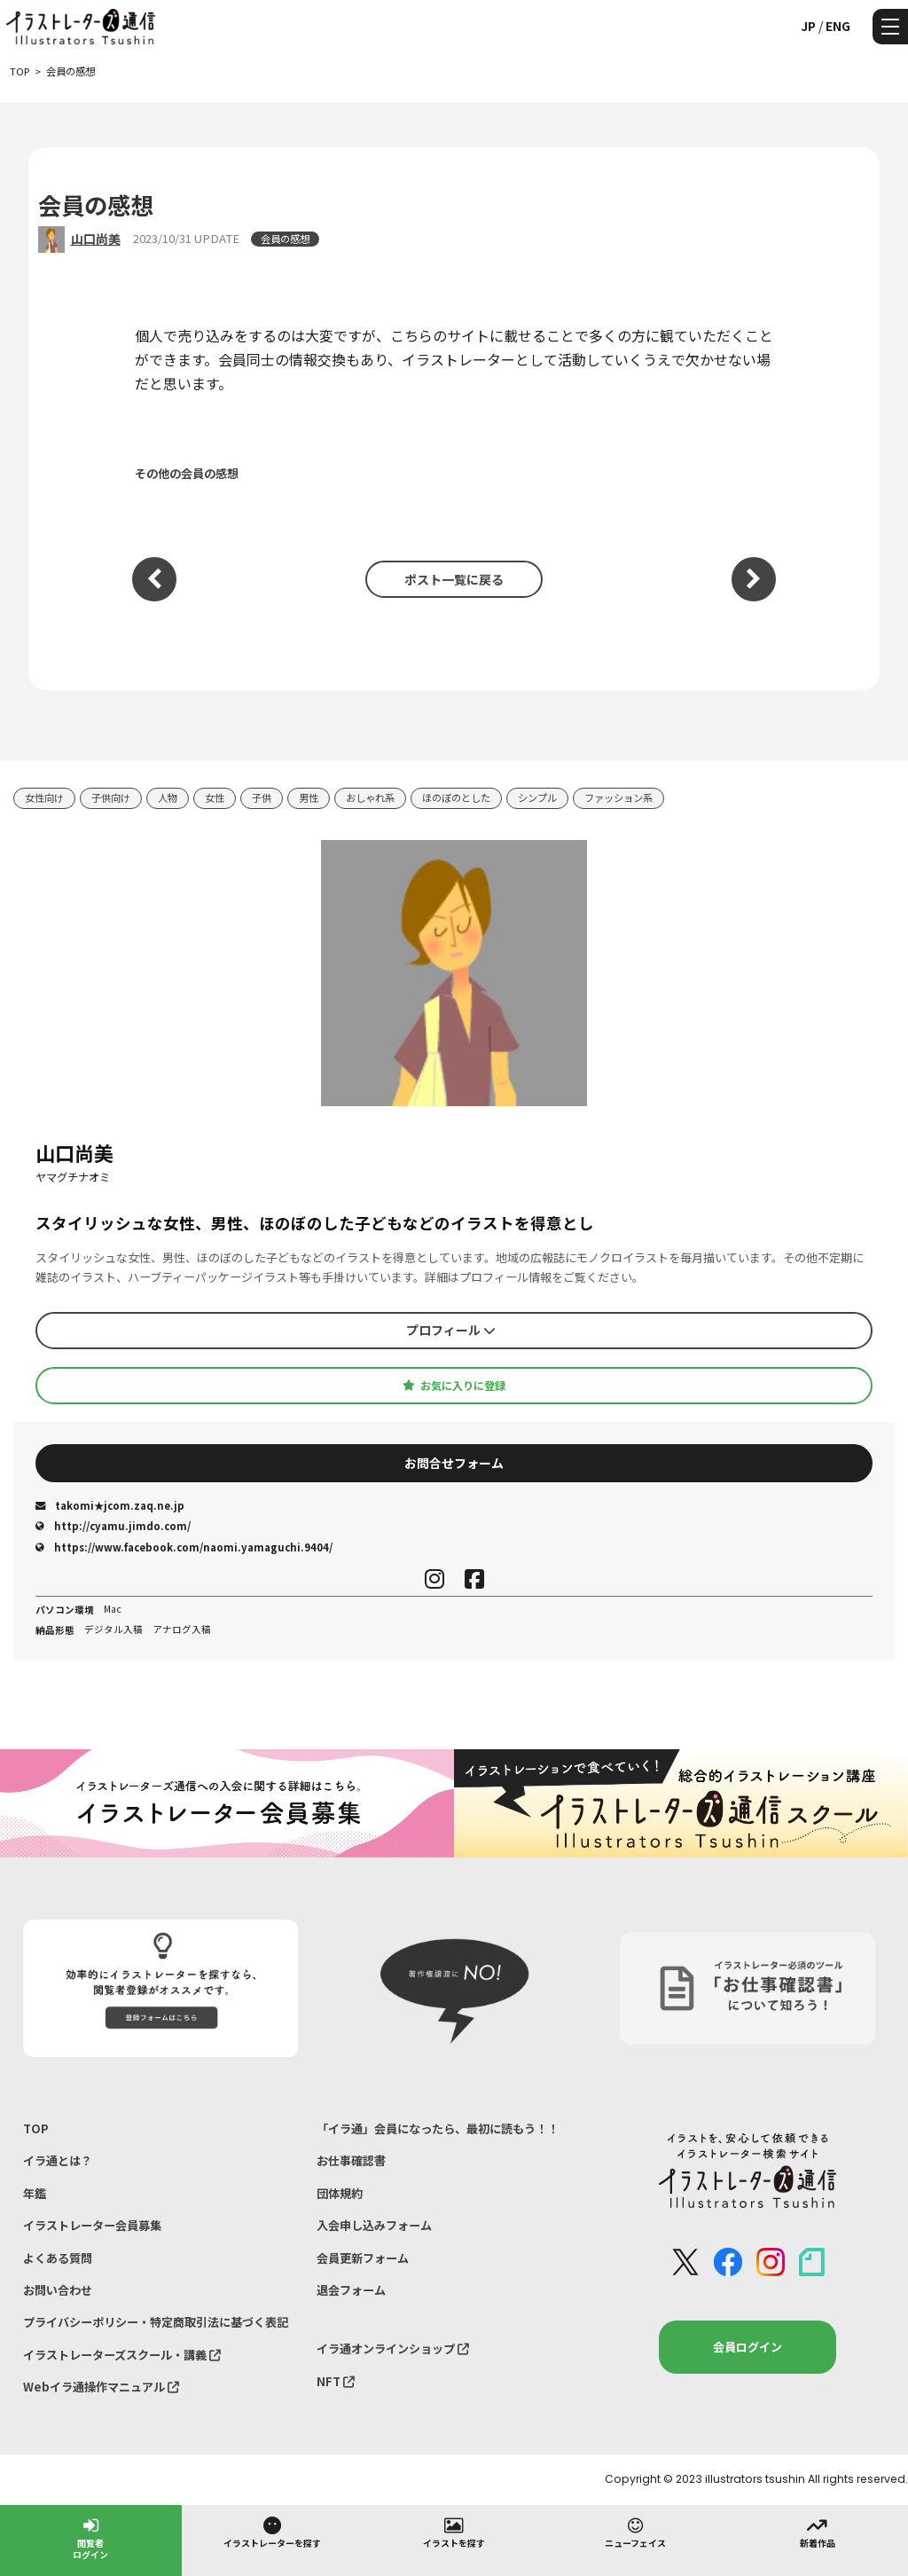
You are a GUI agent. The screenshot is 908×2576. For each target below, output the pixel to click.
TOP (36, 2128)
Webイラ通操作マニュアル (101, 2386)
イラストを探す (454, 2531)
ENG (838, 26)
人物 (167, 797)
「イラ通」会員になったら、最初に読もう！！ (438, 2128)
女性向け (44, 797)
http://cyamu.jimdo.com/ (113, 1526)
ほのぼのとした (456, 797)
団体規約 (340, 2193)
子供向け (110, 797)
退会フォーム (351, 2289)
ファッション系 (618, 797)
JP (808, 26)
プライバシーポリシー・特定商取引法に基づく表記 (155, 2321)
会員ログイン (747, 2346)
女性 (214, 797)
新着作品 (817, 2531)
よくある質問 (57, 2258)
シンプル (537, 797)
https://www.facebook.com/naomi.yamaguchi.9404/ (184, 1547)
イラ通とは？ (57, 2160)
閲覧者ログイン (90, 2537)
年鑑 (34, 2193)
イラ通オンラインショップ (393, 2348)
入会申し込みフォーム (374, 2225)
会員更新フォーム (363, 2258)
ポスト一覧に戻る (454, 579)
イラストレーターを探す (272, 2531)
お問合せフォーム (454, 1463)
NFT (336, 2381)
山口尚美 (96, 238)
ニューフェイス (635, 2531)
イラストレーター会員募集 (92, 2225)
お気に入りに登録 (454, 1386)
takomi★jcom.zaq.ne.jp (109, 1505)
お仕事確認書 (351, 2160)
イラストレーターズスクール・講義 (122, 2354)
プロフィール (451, 1330)
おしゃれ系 (370, 797)
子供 (261, 797)
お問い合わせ (57, 2289)
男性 (308, 797)
